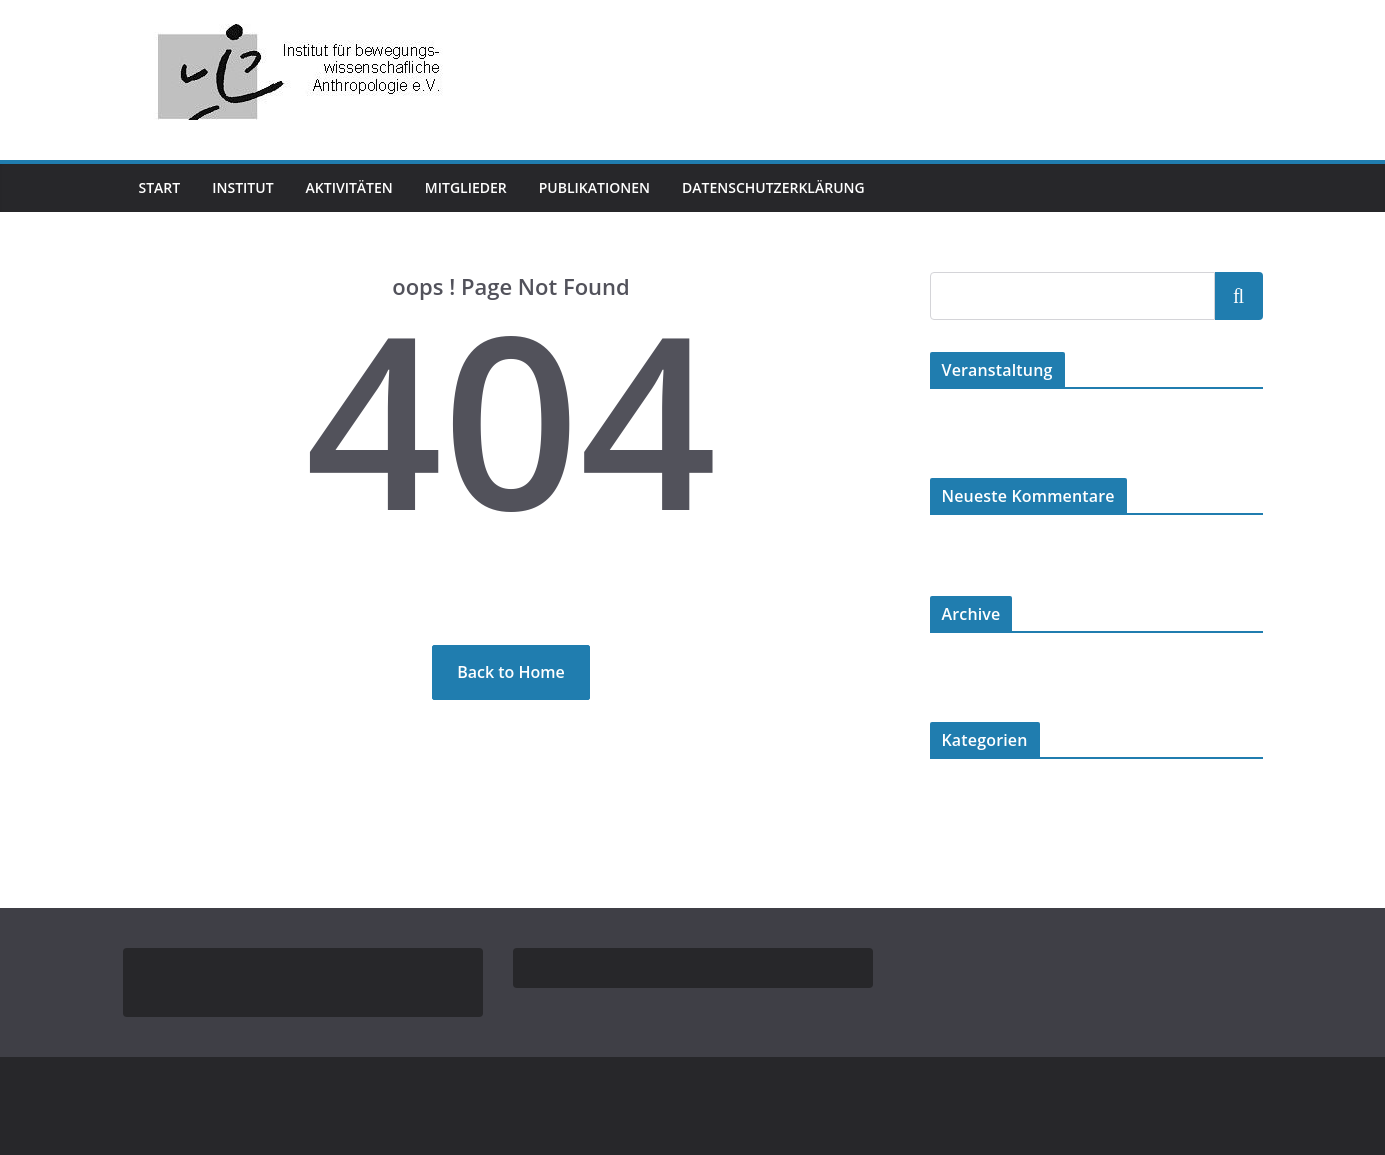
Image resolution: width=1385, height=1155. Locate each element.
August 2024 (966, 673)
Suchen (1239, 295)
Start (161, 187)
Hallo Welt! (962, 429)
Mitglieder (492, 187)
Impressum (170, 973)
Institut (249, 187)
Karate (948, 799)
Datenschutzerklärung (819, 187)
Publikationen (630, 187)
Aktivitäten (365, 187)
